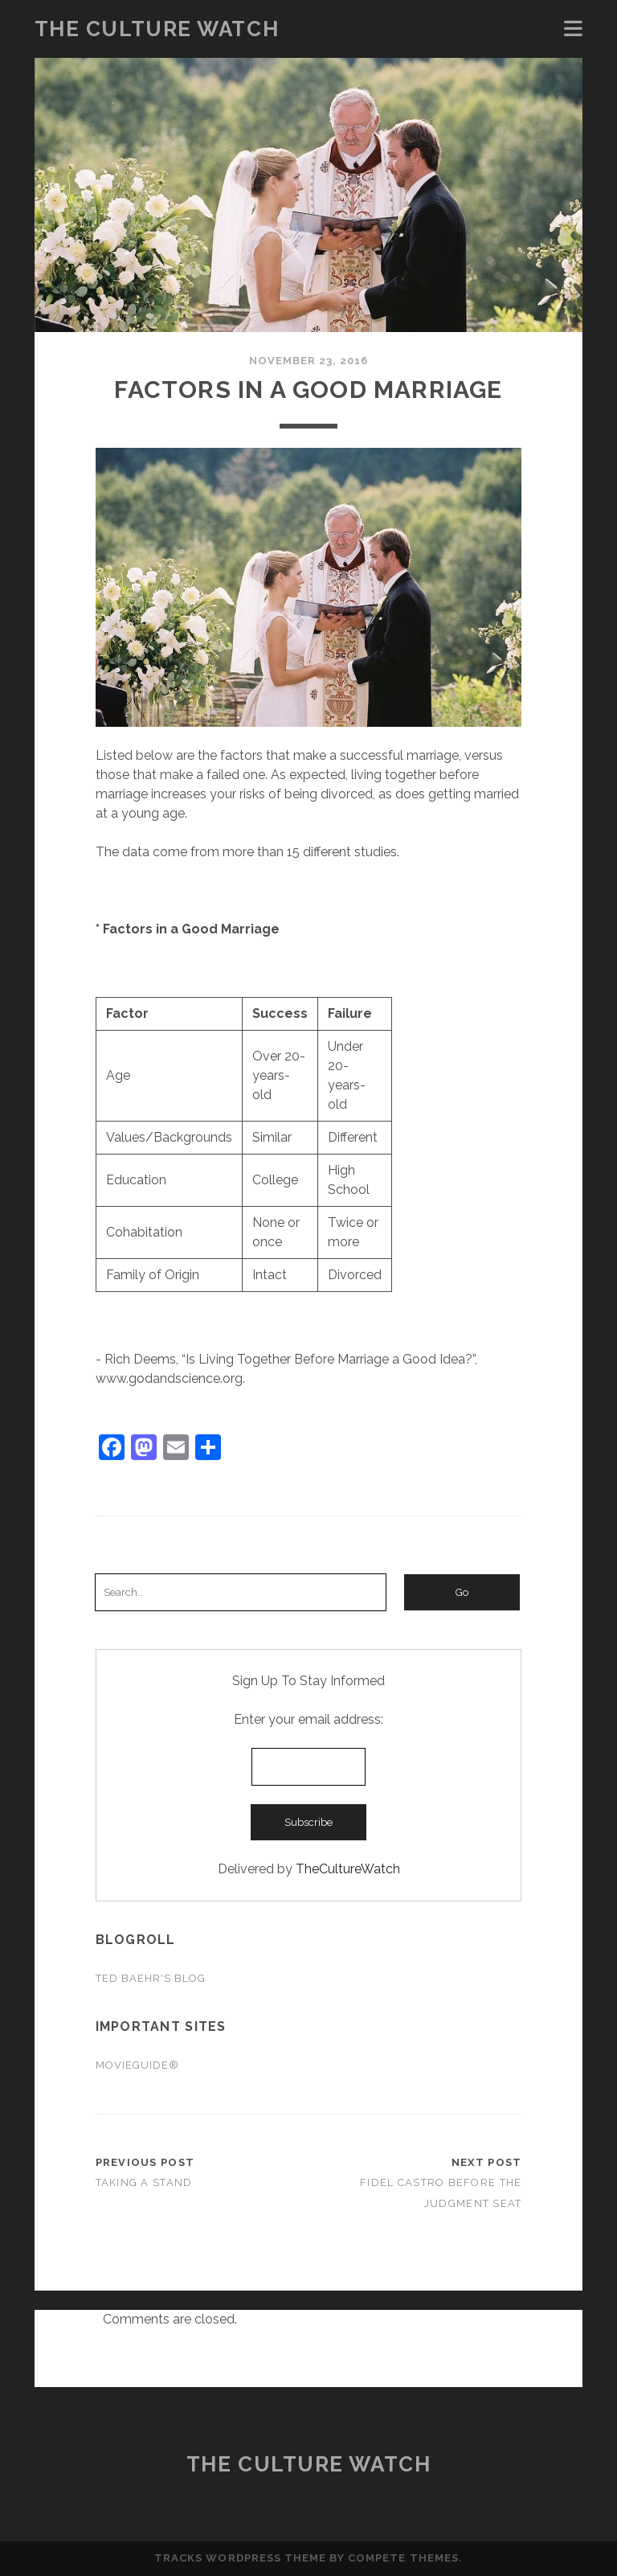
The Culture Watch (157, 29)
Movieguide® (137, 2065)
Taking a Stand (144, 2182)
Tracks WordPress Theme (240, 2558)
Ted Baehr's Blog (151, 1978)
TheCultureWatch (348, 1869)
